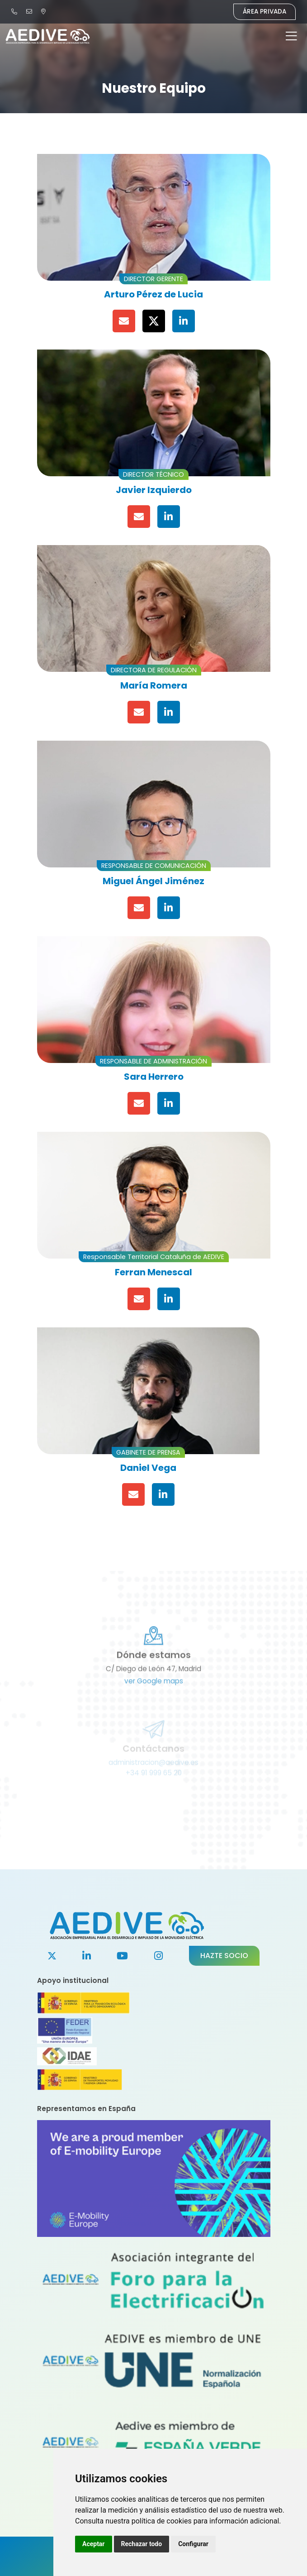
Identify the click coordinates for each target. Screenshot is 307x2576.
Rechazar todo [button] (141, 2543)
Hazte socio (224, 1955)
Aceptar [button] (93, 2543)
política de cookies (162, 2521)
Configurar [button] (193, 2543)
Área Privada (264, 11)
